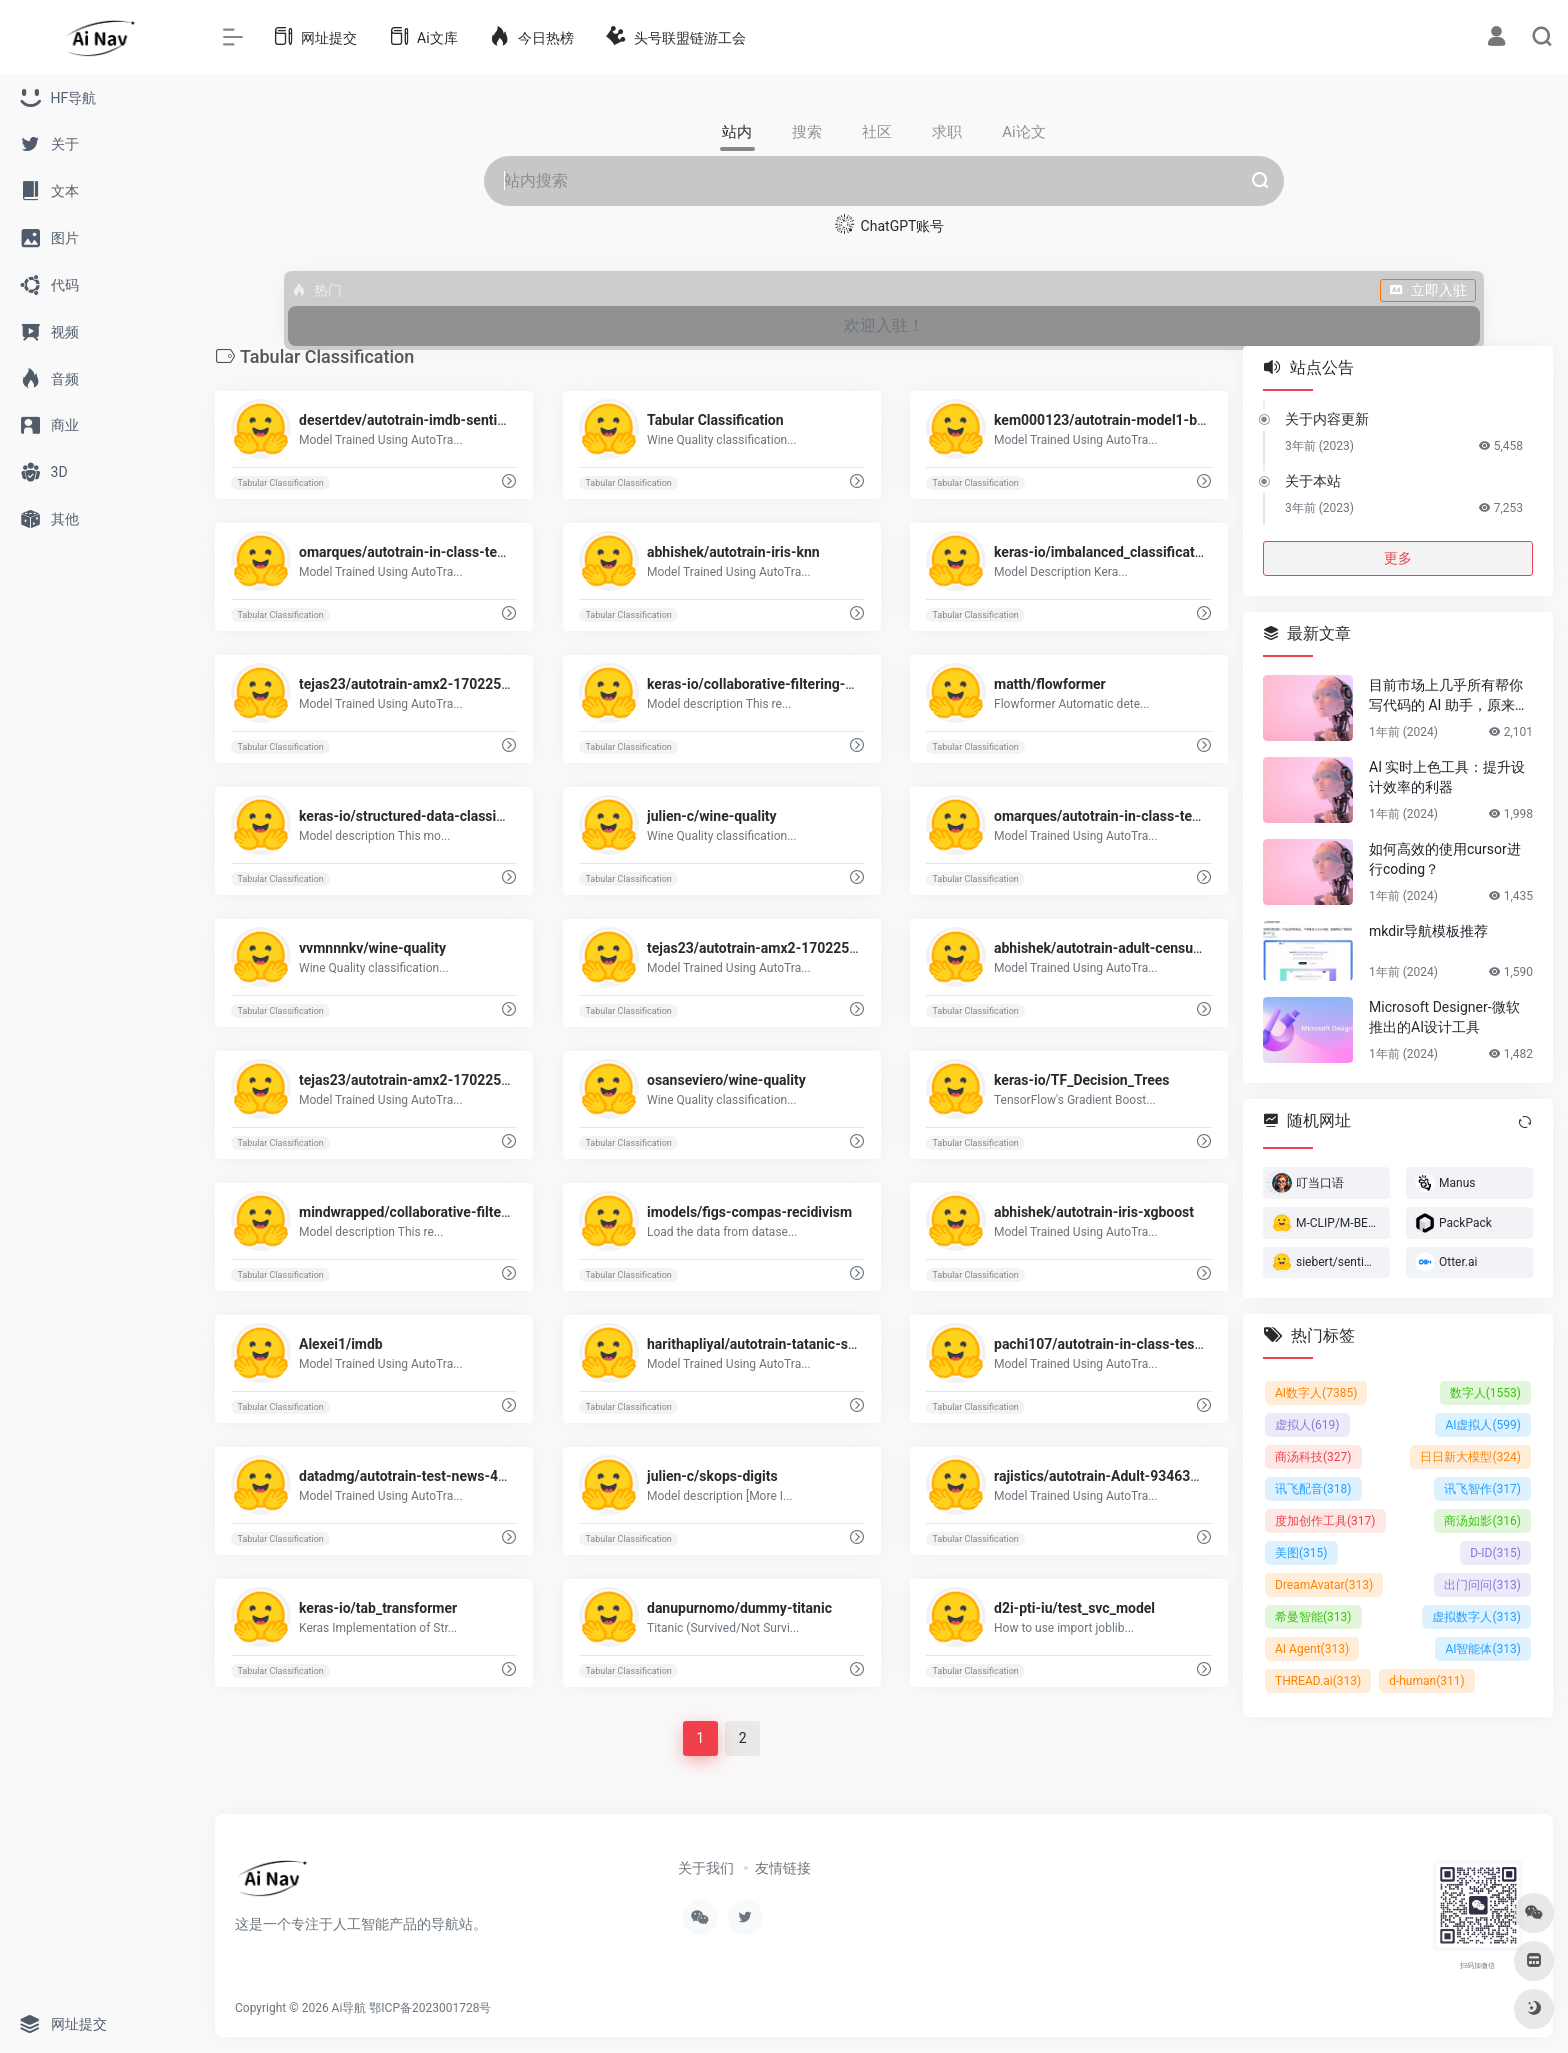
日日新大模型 (1470, 1457)
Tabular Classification (280, 483)
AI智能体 (1483, 1649)
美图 (1301, 1553)
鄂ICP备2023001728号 (430, 2008)
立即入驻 (1428, 290)
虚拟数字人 (1476, 1617)
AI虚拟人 (1483, 1425)
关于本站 (1313, 481)
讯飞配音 (1313, 1489)
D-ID (1495, 1553)
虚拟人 (1307, 1425)
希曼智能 (1313, 1617)
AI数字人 (1316, 1393)
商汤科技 (1313, 1457)
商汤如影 (1482, 1521)
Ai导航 (349, 2008)
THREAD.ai (1318, 1681)
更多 (1398, 558)
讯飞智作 (1482, 1489)
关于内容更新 (1327, 419)
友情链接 (783, 1868)
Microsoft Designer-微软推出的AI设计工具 (1444, 1017)
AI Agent (1312, 1649)
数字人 (1485, 1393)
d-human (1427, 1681)
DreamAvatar (1324, 1585)
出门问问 (1482, 1585)
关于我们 (706, 1868)
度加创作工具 (1325, 1521)
